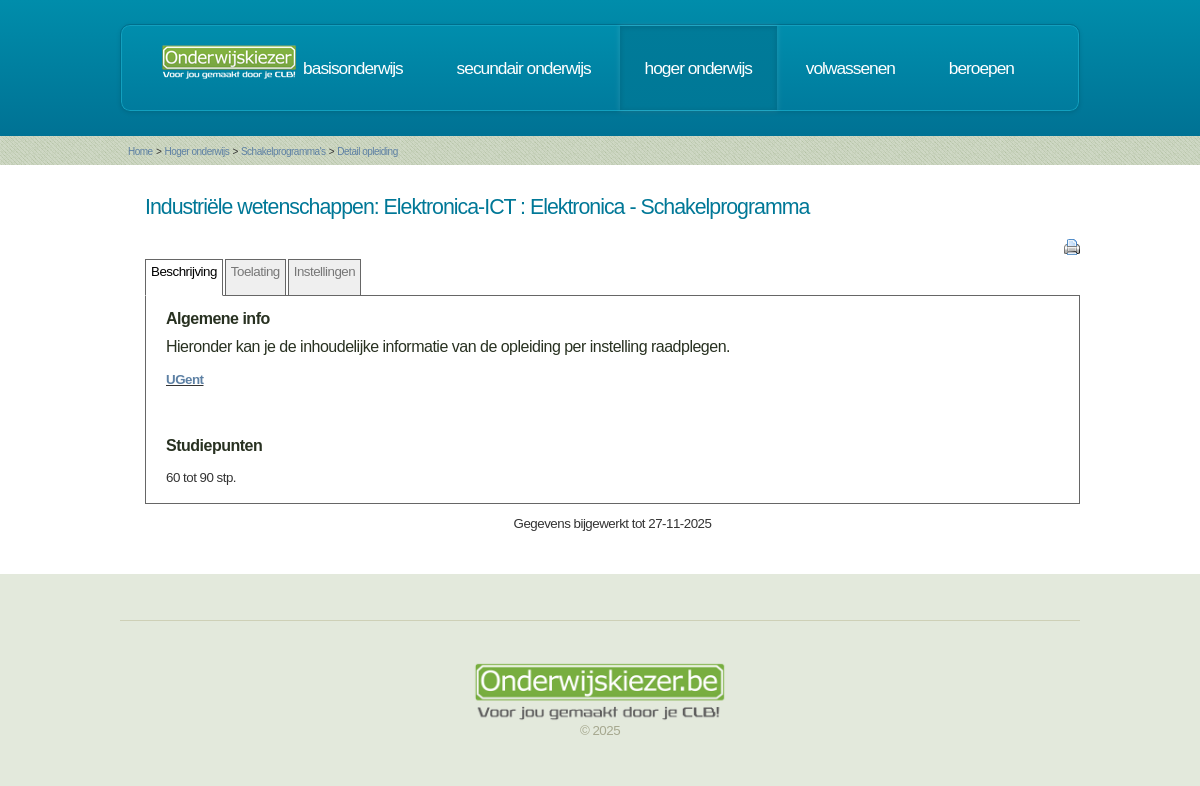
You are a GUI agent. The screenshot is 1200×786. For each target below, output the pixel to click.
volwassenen (850, 68)
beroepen (981, 68)
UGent (185, 379)
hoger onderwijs (698, 68)
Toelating (255, 271)
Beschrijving (184, 271)
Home (140, 151)
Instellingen (324, 271)
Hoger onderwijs (196, 151)
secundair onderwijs (524, 68)
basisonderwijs (353, 68)
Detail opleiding (367, 151)
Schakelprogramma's (283, 151)
